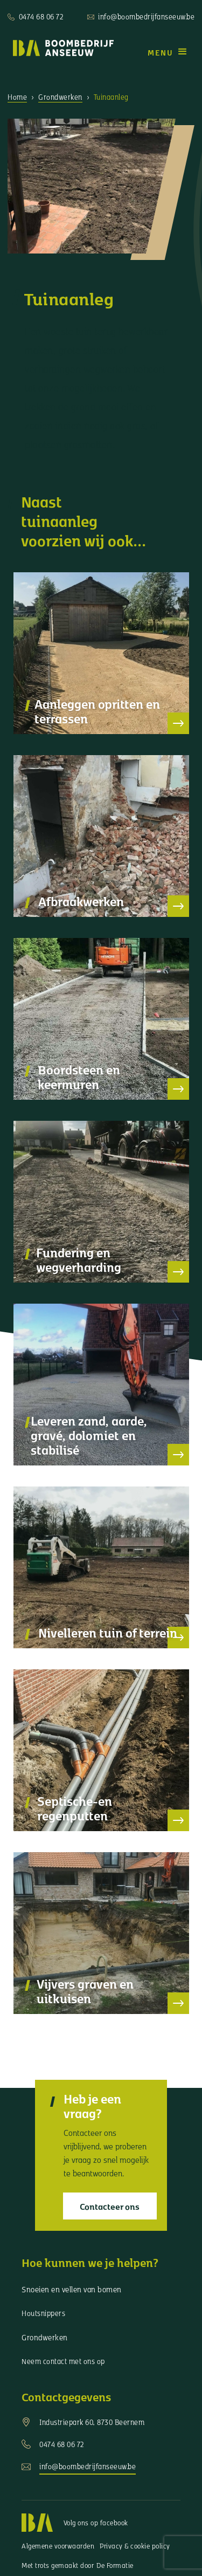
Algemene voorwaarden (58, 2546)
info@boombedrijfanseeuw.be (146, 16)
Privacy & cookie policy (135, 2546)
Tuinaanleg (111, 97)
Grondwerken (60, 97)
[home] (61, 48)
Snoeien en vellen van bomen (72, 2289)
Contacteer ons (110, 2206)
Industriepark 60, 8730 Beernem (91, 2422)
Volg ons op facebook (96, 2522)
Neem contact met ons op (63, 2361)
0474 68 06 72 (41, 16)
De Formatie (115, 2565)
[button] (168, 52)
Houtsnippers (43, 2313)
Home (17, 97)
